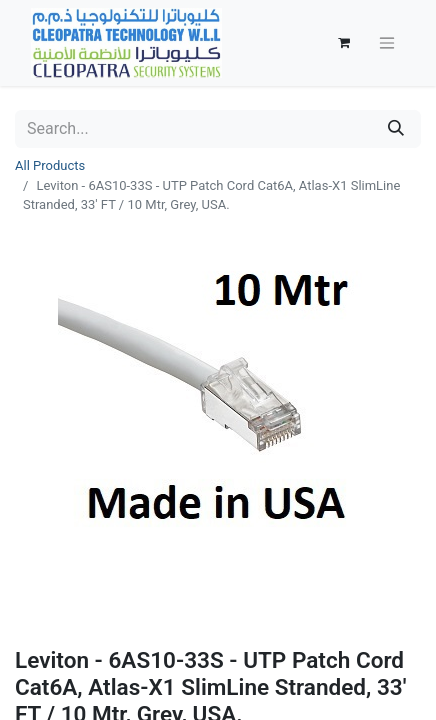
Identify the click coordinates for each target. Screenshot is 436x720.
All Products (50, 165)
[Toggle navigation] (387, 43)
